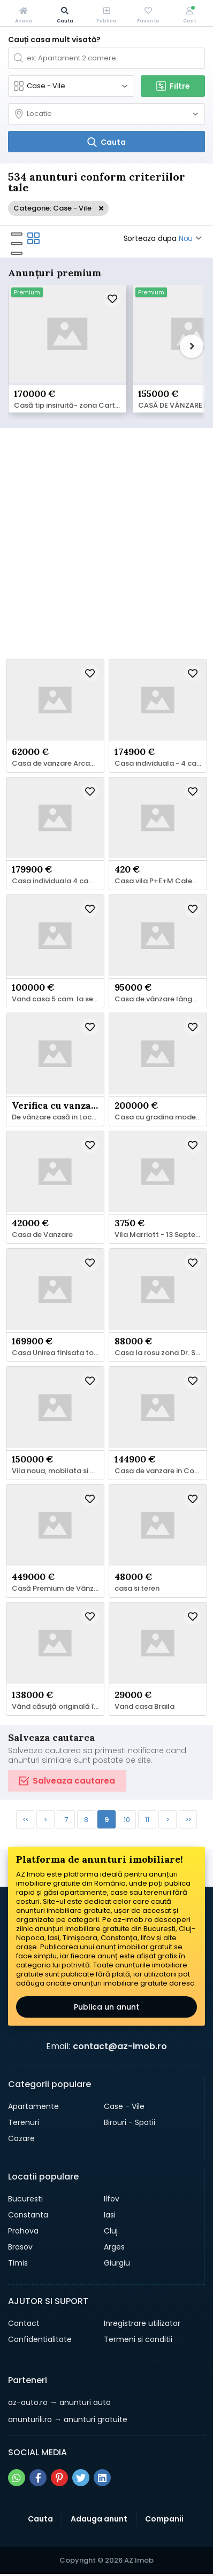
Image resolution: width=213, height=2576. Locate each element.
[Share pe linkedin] (102, 2477)
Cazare (21, 2138)
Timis (18, 2263)
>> (188, 1820)
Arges (114, 2247)
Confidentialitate (40, 2339)
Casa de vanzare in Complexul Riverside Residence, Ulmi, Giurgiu (161, 1471)
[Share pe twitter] (80, 2477)
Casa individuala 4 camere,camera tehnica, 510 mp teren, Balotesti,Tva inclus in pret (58, 881)
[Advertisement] (106, 542)
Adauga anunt (99, 2518)
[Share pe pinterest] (59, 2477)
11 (147, 1820)
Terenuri (23, 2122)
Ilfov (111, 2198)
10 (127, 1820)
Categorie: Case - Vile (52, 208)
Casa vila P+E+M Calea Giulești (161, 881)
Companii (164, 2518)
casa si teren (137, 1588)
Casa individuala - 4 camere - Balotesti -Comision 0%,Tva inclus (161, 763)
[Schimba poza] (67, 335)
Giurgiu (117, 2263)
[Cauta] (106, 141)
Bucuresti (25, 2198)
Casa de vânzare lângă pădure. (161, 999)
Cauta (40, 2518)
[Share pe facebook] (38, 2477)
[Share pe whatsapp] (16, 2477)
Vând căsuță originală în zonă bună (58, 1706)
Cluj (111, 2230)
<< (25, 1820)
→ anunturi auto (59, 2402)
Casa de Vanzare (42, 1235)
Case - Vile (124, 2106)
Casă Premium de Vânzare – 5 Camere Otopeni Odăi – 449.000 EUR (58, 1588)
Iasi (110, 2214)
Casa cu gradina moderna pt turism (161, 1117)
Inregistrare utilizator (142, 2323)
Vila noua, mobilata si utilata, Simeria (58, 1471)
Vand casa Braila (144, 1706)
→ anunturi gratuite (67, 2419)
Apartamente (33, 2106)
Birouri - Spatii (129, 2122)
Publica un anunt (106, 2007)
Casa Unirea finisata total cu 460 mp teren (58, 1353)
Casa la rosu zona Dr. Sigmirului (161, 1353)
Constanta (28, 2214)
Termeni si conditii (138, 2339)
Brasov (20, 2247)
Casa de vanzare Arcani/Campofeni (58, 763)
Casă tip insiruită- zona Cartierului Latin (70, 405)
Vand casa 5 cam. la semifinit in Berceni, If (58, 999)
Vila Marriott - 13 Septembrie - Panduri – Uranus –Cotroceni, (161, 1235)
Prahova (23, 2230)
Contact (24, 2323)
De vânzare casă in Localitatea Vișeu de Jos (58, 1117)
